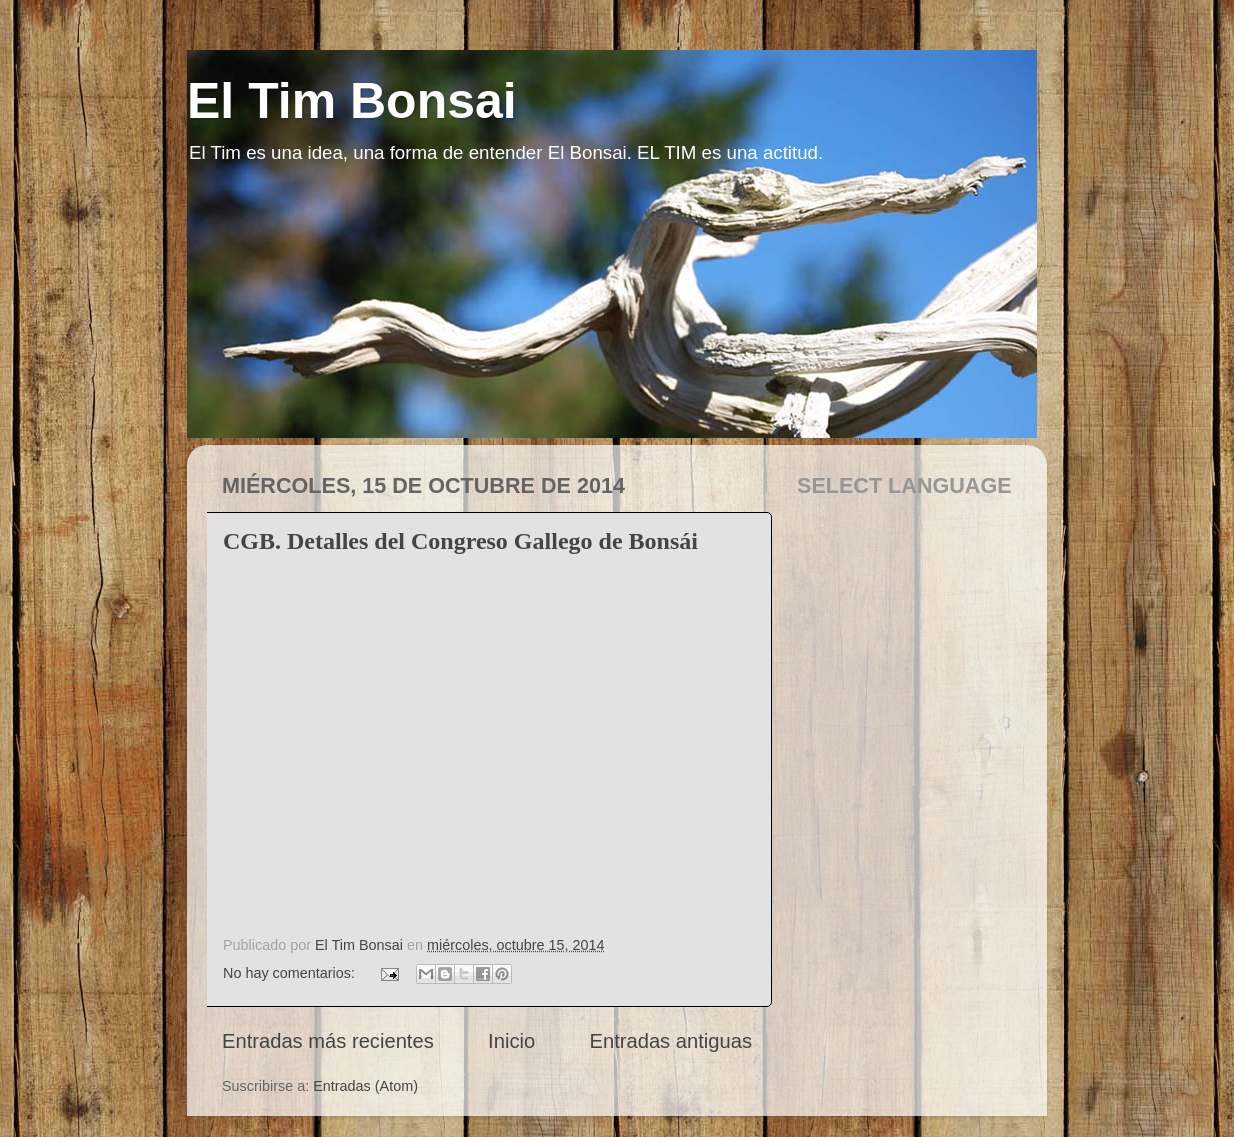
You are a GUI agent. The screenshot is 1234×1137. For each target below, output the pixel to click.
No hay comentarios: (291, 973)
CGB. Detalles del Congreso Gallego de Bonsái (460, 541)
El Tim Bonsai (352, 101)
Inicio (511, 1041)
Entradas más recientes (328, 1041)
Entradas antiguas (671, 1041)
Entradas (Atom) (365, 1086)
